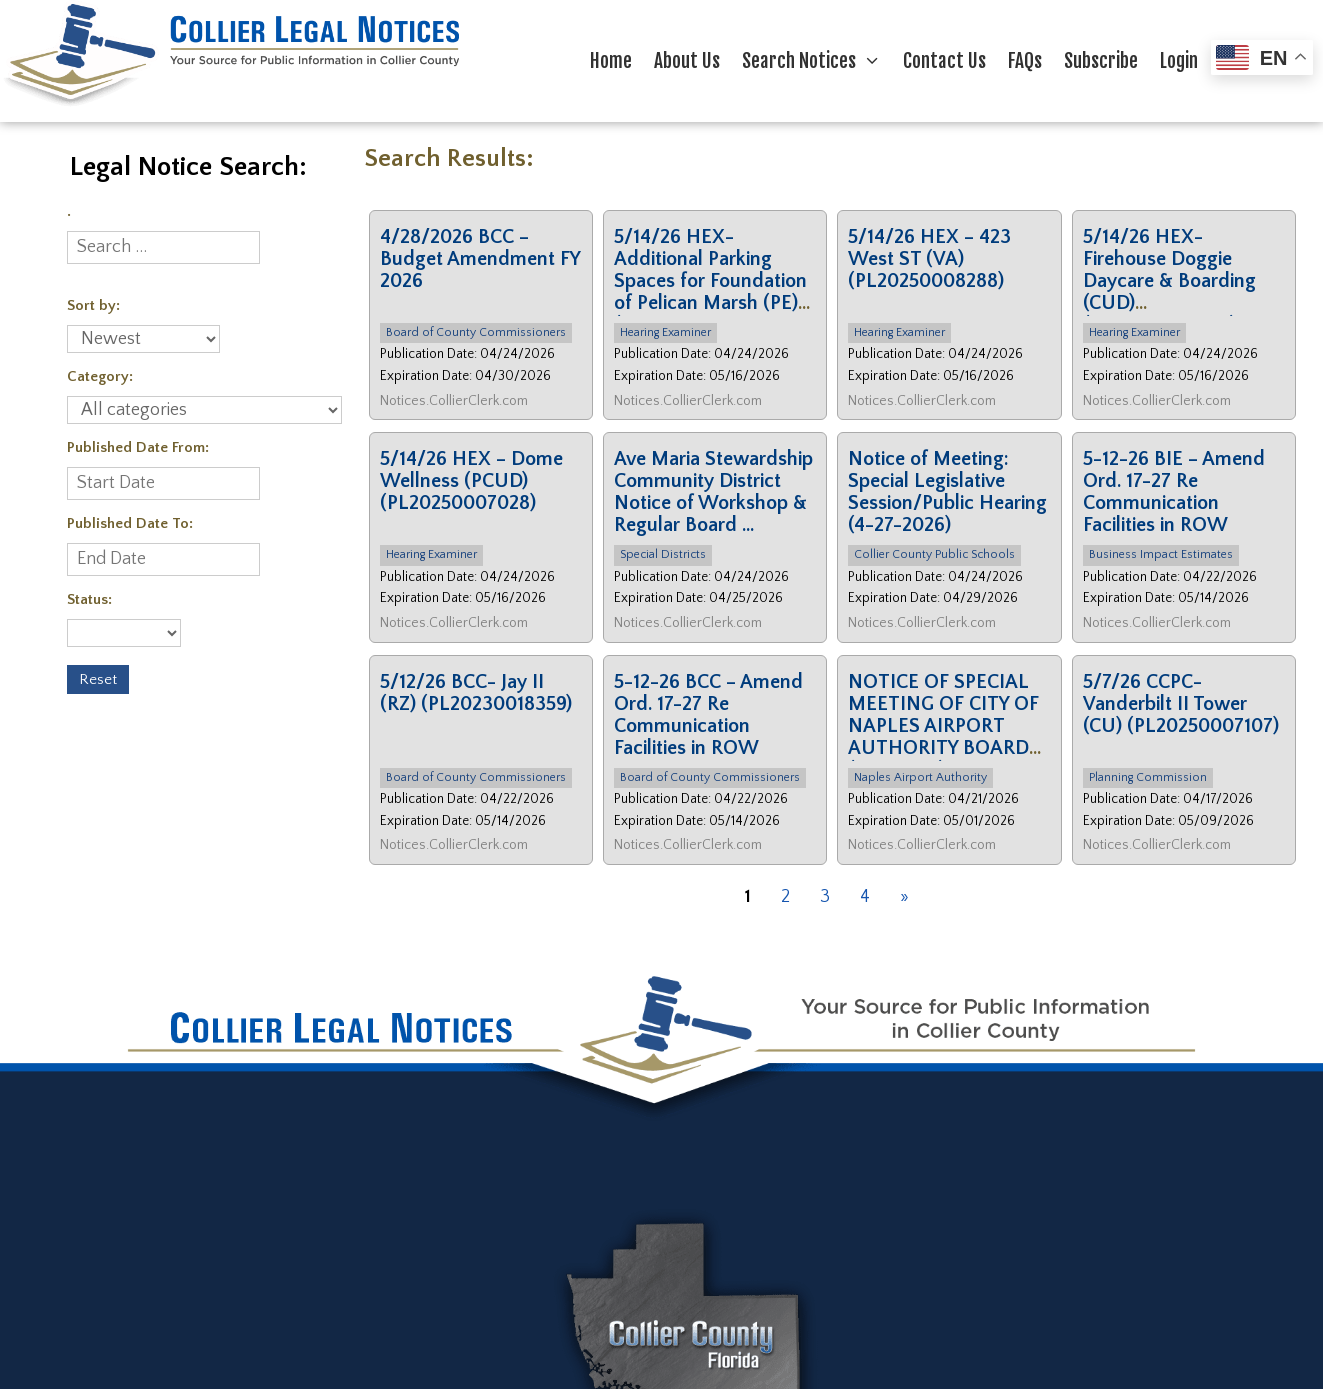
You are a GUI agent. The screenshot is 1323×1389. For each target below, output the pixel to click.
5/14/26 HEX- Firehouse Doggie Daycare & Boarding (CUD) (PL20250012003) (1169, 281)
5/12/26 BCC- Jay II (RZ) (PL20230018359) (476, 693)
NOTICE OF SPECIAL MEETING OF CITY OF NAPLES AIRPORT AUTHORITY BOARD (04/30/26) (943, 726)
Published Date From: (138, 447)
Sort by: (93, 305)
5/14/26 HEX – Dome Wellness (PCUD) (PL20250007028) (471, 481)
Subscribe (1101, 61)
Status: (89, 599)
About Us (687, 61)
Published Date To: (130, 523)
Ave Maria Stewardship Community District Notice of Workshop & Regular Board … (713, 492)
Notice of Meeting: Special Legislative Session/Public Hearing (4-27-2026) (947, 492)
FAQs (1025, 61)
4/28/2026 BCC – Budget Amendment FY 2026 (480, 259)
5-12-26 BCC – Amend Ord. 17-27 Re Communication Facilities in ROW (708, 715)
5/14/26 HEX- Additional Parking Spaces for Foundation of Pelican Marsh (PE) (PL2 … (710, 281)
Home (611, 61)
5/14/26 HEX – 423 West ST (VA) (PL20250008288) (929, 259)
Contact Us (944, 61)
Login (1179, 61)
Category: (100, 376)
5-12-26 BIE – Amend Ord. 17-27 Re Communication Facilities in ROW (1174, 492)
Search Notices (817, 61)
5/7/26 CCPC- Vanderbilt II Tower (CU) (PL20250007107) (1181, 704)
